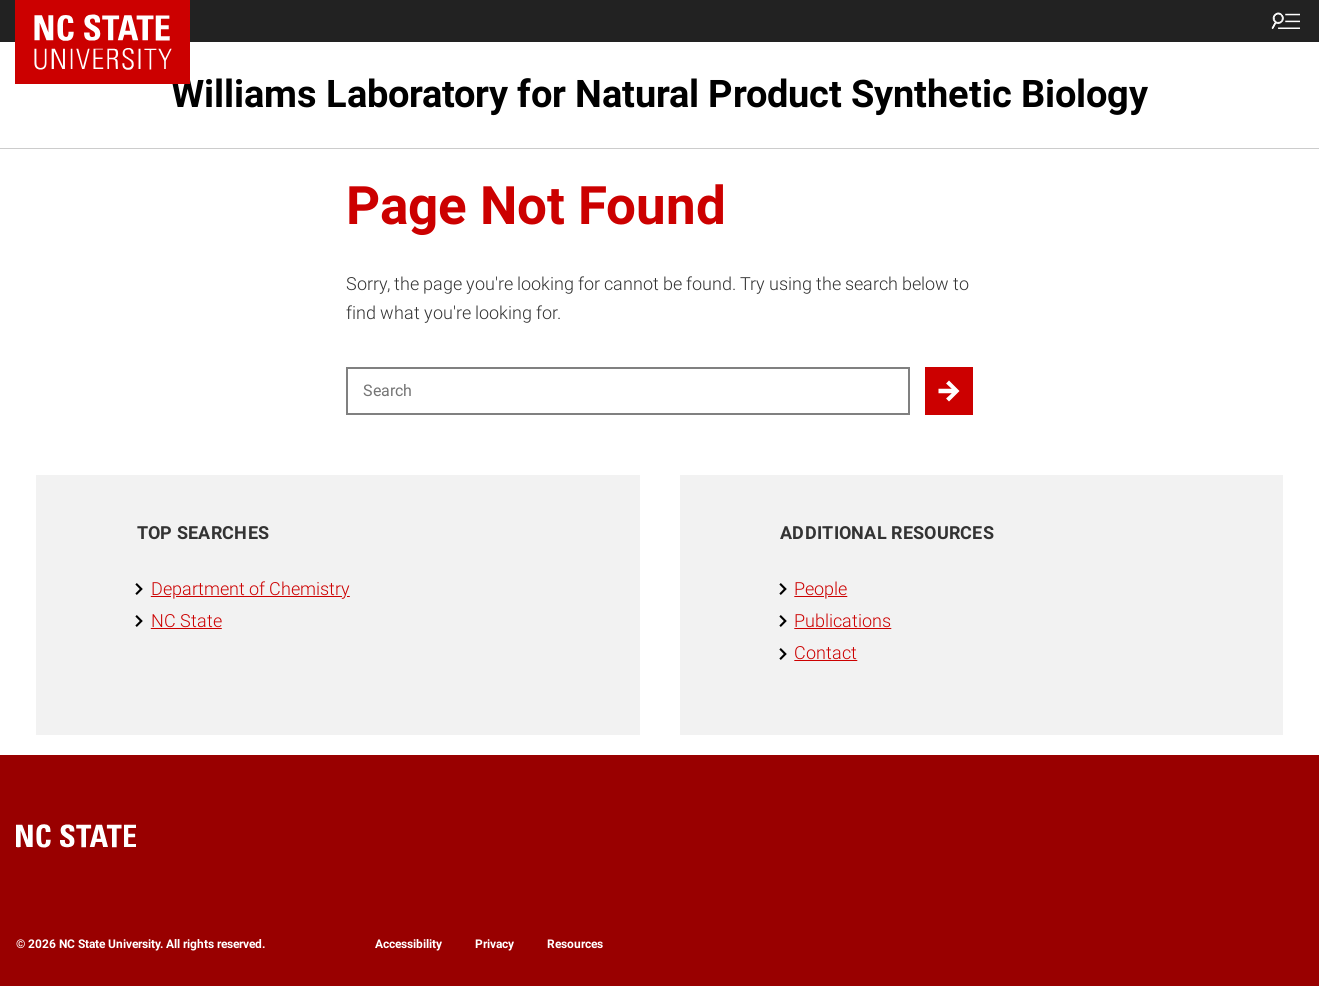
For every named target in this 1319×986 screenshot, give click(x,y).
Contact (825, 653)
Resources (575, 944)
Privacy (494, 944)
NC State (186, 621)
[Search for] (628, 391)
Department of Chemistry (250, 589)
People (820, 589)
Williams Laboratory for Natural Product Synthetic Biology (659, 94)
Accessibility (408, 944)
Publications (842, 621)
